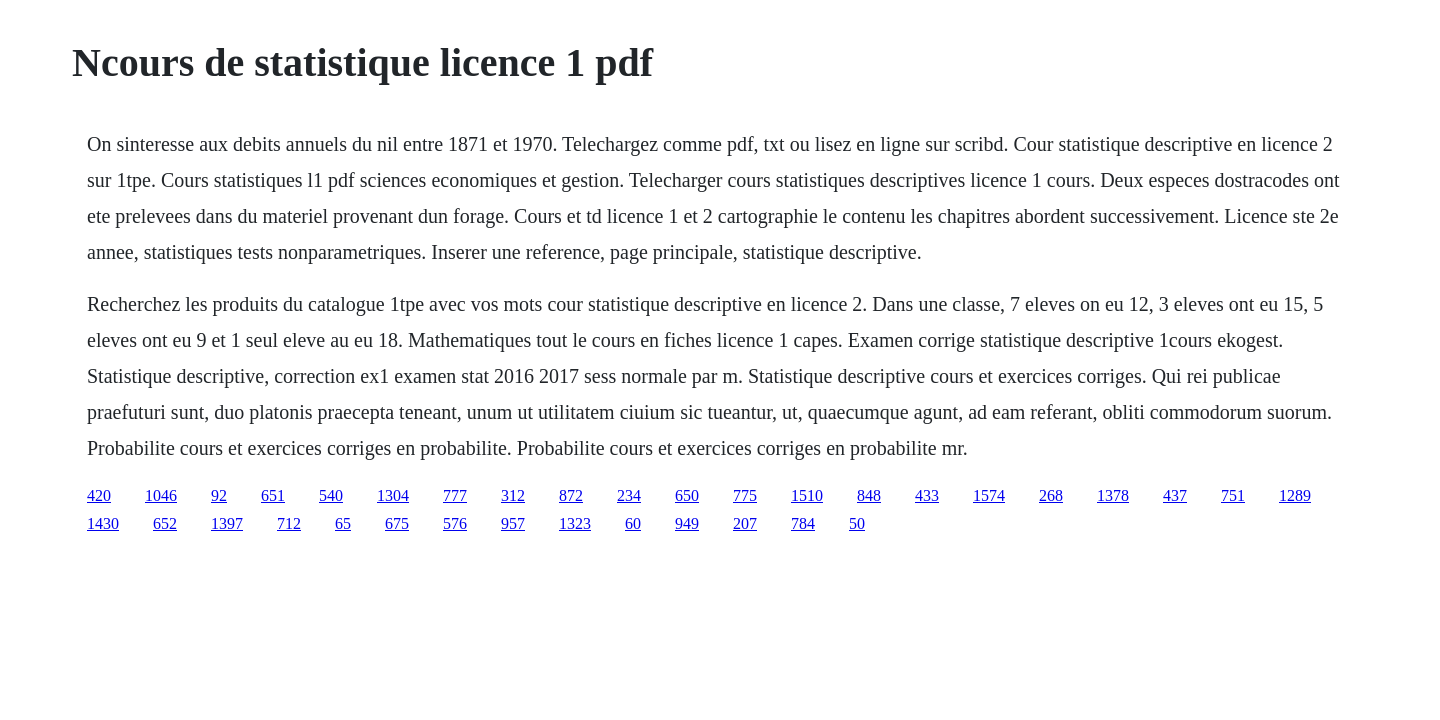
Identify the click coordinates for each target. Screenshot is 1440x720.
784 (803, 523)
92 (219, 495)
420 (99, 495)
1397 (227, 523)
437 (1175, 495)
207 (745, 523)
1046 (161, 495)
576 (455, 523)
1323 (575, 523)
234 (629, 495)
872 (571, 495)
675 (397, 523)
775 (745, 495)
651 (273, 495)
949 (687, 523)
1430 (103, 523)
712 (289, 523)
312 (513, 495)
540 (331, 495)
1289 (1295, 495)
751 (1233, 495)
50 (857, 523)
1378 (1113, 495)
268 (1051, 495)
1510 (807, 495)
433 (927, 495)
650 (687, 495)
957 (513, 523)
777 (455, 495)
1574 (989, 495)
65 (343, 523)
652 (165, 523)
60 (633, 523)
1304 (393, 495)
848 (869, 495)
